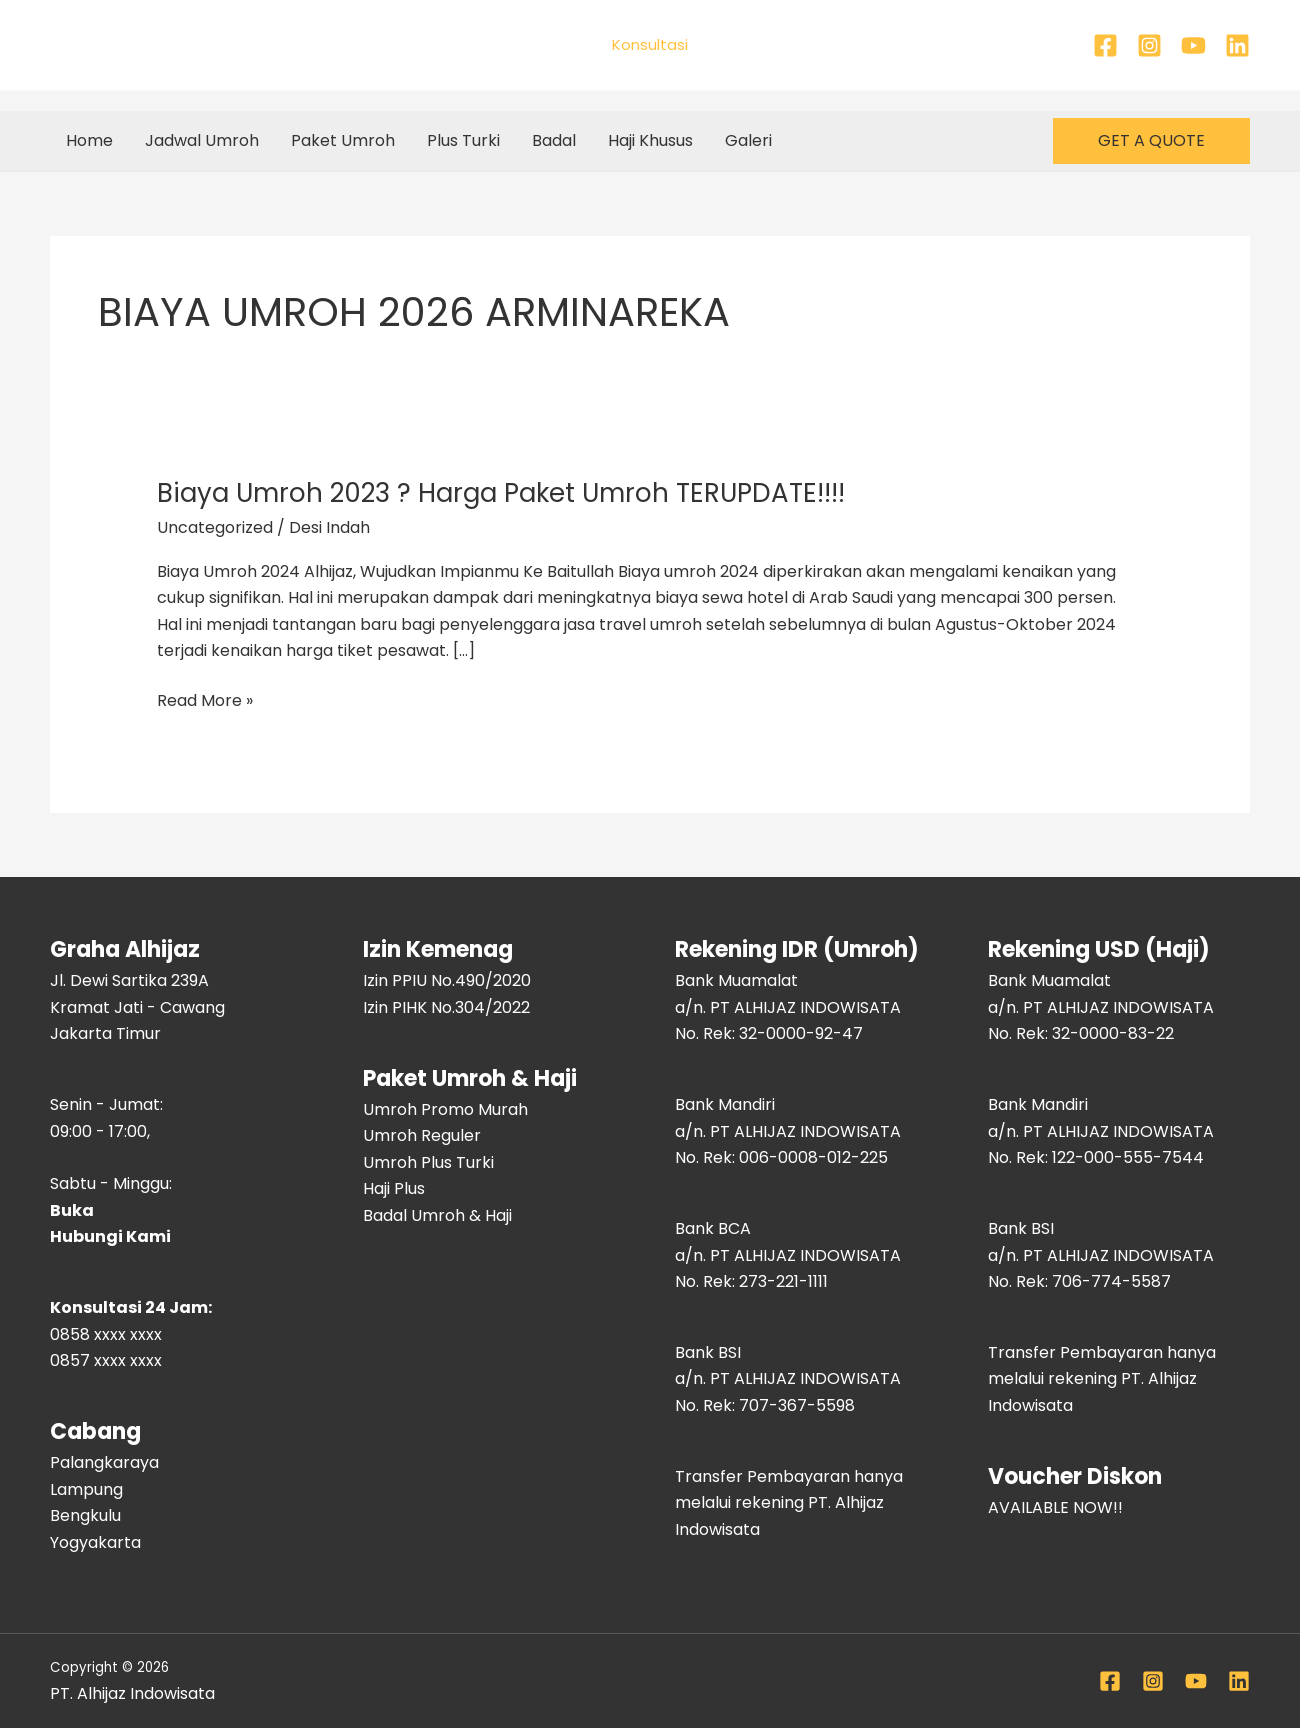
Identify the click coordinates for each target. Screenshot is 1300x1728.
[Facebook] (1105, 45)
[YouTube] (1193, 45)
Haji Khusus (650, 140)
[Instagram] (1149, 45)
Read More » (205, 700)
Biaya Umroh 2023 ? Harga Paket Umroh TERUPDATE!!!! (501, 493)
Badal (554, 140)
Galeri (748, 140)
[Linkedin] (1237, 45)
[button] (1151, 141)
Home (89, 140)
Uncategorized (215, 527)
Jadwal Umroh (202, 140)
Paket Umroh (343, 140)
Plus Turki (463, 140)
